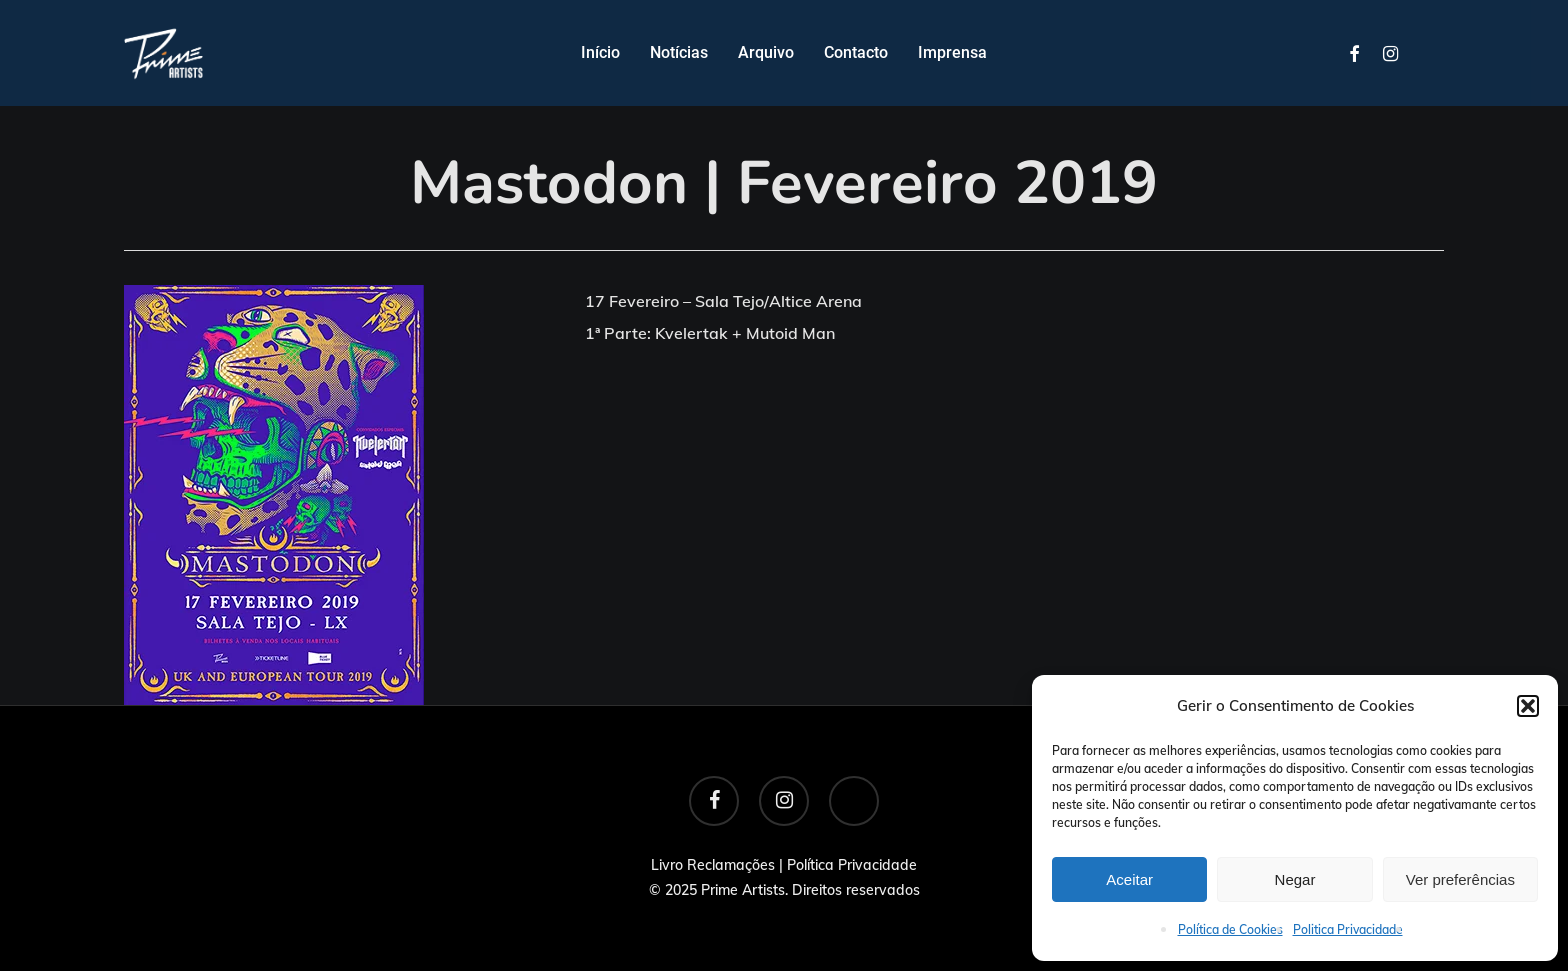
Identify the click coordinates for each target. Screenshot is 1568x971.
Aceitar (1129, 879)
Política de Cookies (1230, 929)
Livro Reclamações (713, 865)
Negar (1295, 879)
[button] (1528, 706)
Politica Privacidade (1348, 929)
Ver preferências (1460, 879)
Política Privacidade (852, 865)
